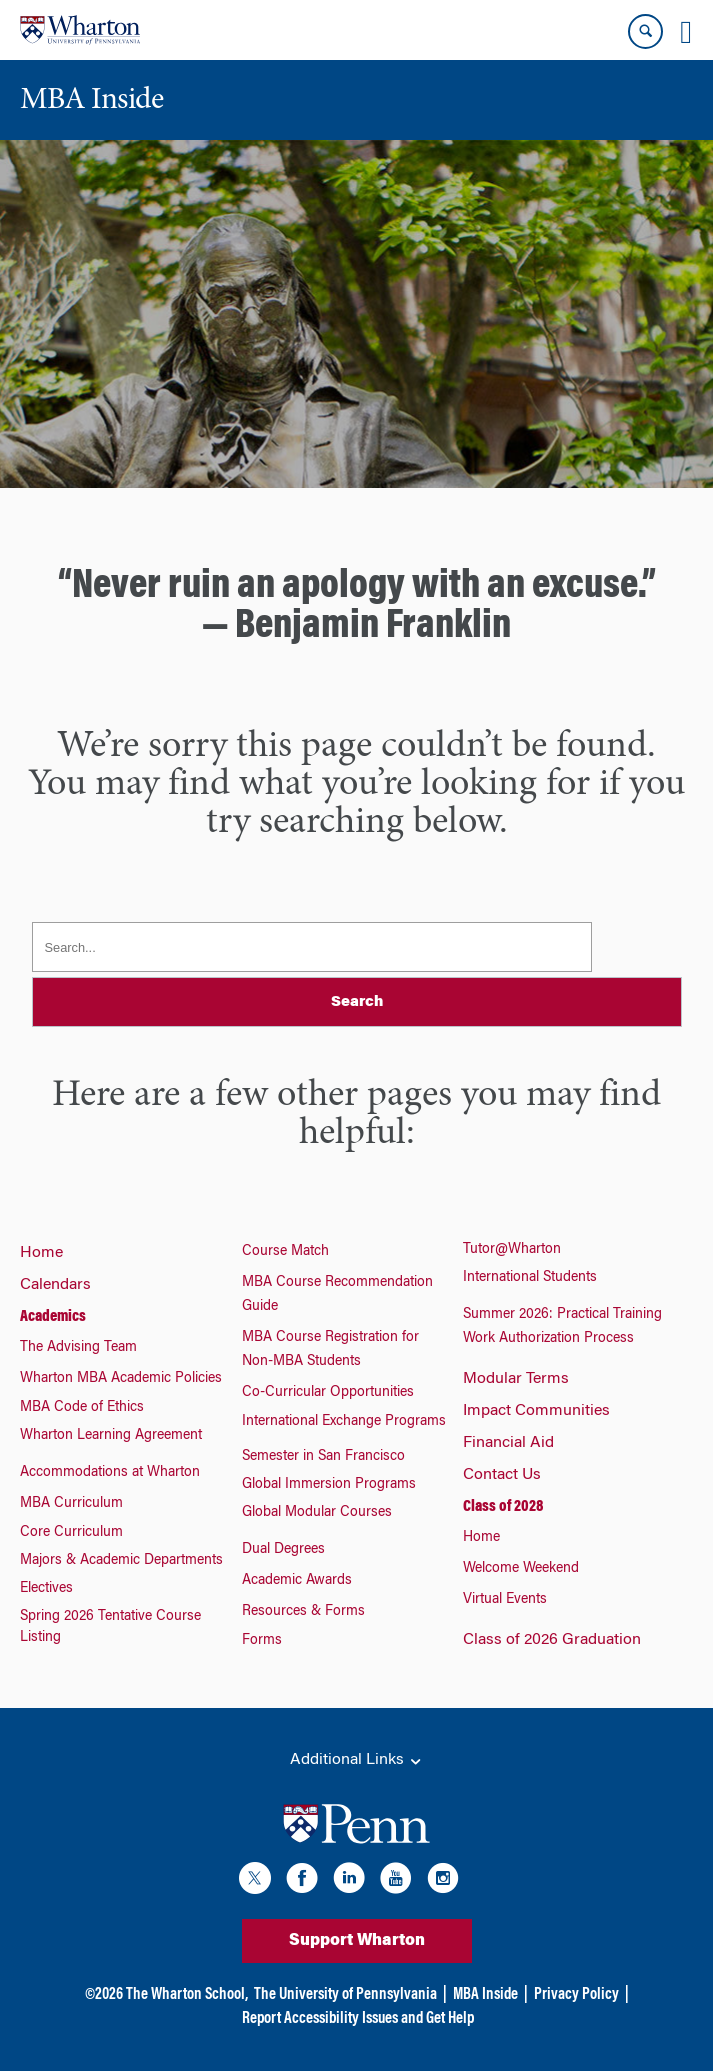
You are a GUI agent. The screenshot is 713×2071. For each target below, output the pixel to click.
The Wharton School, (187, 1995)
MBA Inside (485, 1995)
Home (41, 1253)
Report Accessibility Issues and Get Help (358, 2019)
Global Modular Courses (317, 1513)
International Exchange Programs (344, 1422)
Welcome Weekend (521, 1569)
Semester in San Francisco (323, 1457)
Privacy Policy (576, 1995)
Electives (46, 1589)
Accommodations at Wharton (110, 1473)
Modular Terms (516, 1379)
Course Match (285, 1252)
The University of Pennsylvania (345, 1995)
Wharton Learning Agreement (111, 1436)
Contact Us (502, 1475)
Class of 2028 (503, 1507)
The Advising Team (78, 1348)
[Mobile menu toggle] (686, 32)
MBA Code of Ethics (82, 1408)
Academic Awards (297, 1581)
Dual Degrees (283, 1550)
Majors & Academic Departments (121, 1561)
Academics (53, 1317)
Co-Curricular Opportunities (328, 1393)
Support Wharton (357, 1941)
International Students (530, 1278)
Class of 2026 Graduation (552, 1640)
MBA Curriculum (71, 1504)
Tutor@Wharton (512, 1250)
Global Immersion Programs (329, 1485)
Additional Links (357, 1761)
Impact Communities (536, 1411)
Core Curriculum (71, 1533)
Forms (262, 1641)
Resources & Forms (303, 1612)
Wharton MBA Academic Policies (121, 1379)
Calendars (55, 1285)
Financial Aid (508, 1443)
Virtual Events (505, 1600)
